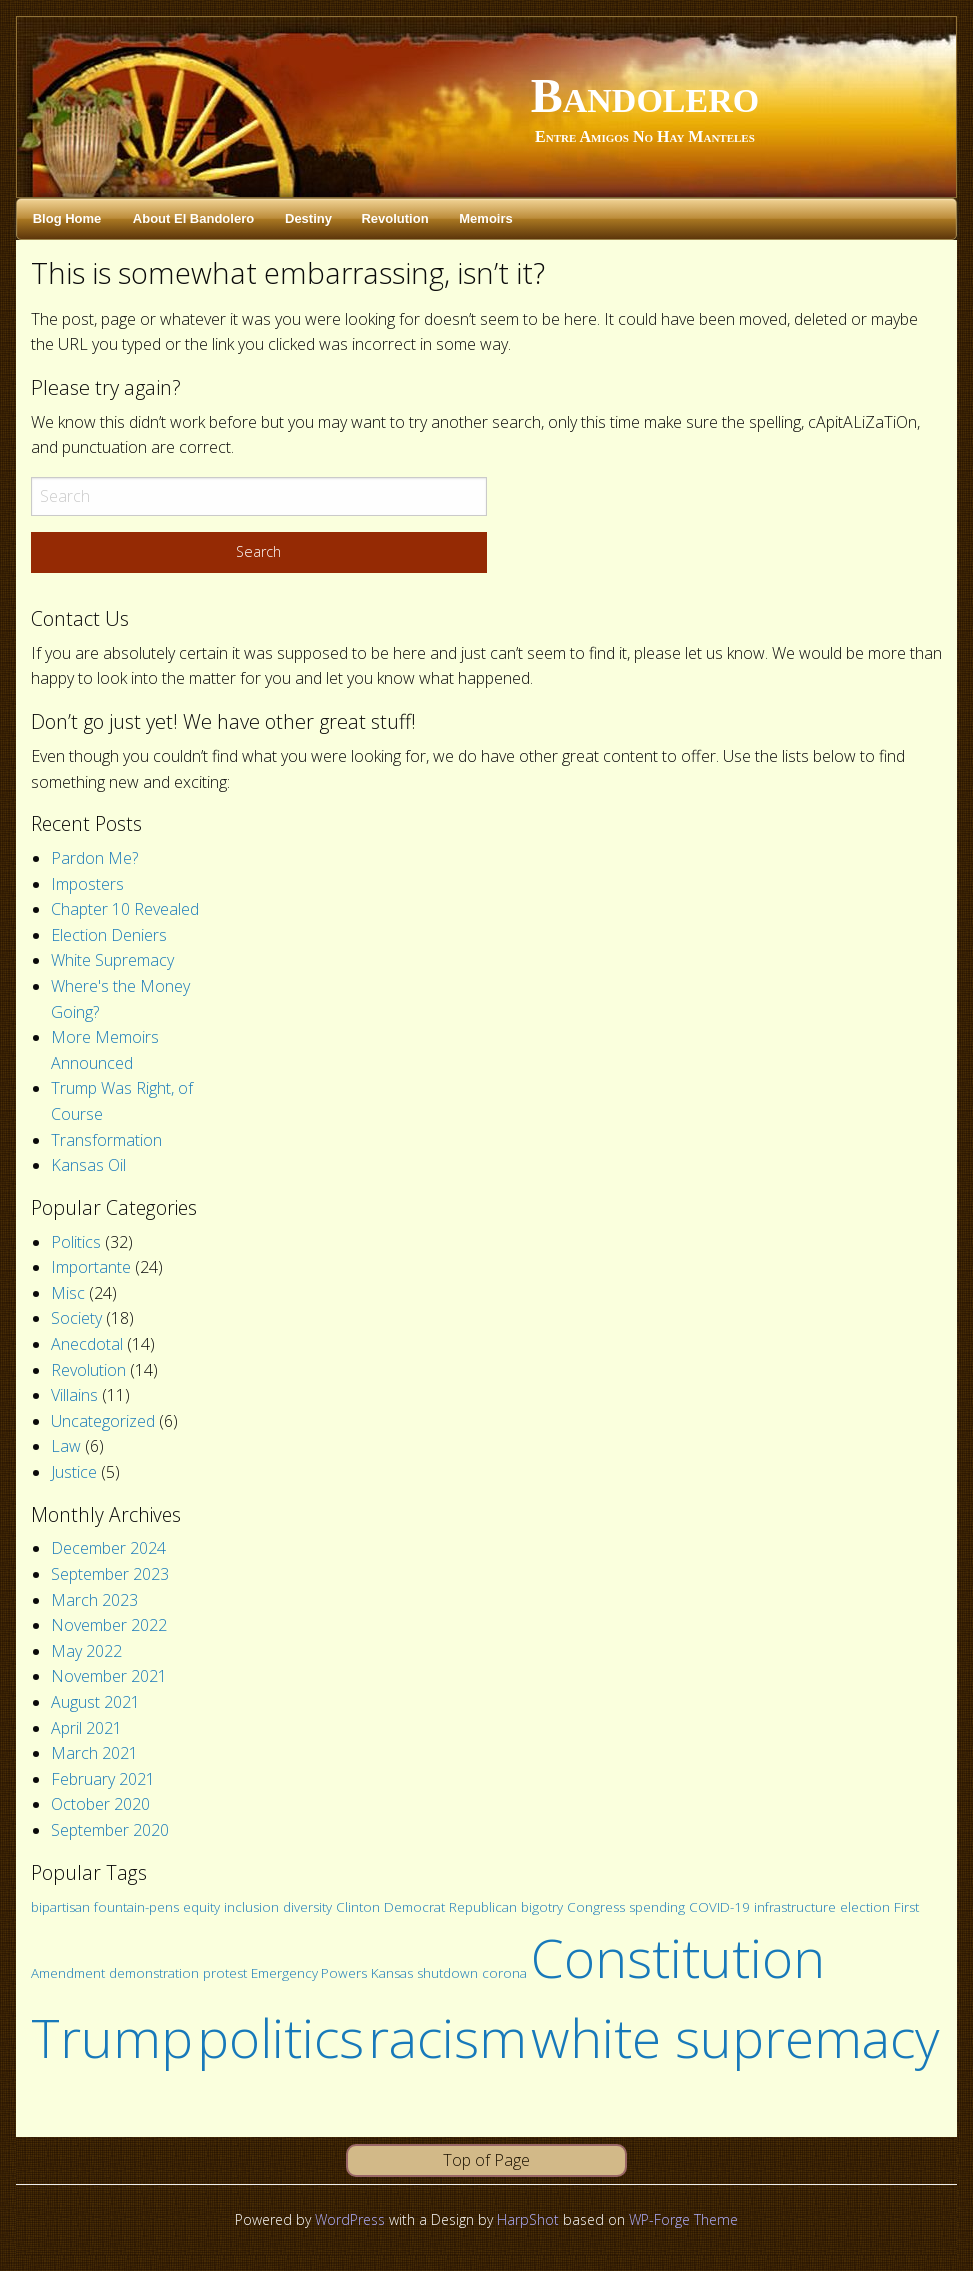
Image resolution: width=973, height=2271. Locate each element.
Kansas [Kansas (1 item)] (392, 1973)
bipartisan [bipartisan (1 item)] (60, 1907)
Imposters (87, 884)
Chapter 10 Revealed (125, 909)
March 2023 (94, 1600)
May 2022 (86, 1651)
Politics (76, 1242)
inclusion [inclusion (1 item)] (251, 1907)
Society (76, 1318)
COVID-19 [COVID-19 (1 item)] (719, 1907)
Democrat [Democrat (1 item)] (414, 1907)
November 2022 (109, 1625)
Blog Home (67, 218)
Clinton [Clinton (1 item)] (358, 1907)
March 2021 (94, 1753)
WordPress (350, 2219)
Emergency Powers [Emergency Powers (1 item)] (309, 1973)
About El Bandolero (193, 218)
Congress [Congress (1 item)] (596, 1907)
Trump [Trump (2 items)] (112, 2037)
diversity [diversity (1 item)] (307, 1907)
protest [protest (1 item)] (225, 1973)
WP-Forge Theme (683, 2219)
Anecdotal (87, 1344)
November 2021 (109, 1676)
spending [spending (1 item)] (657, 1907)
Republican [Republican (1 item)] (483, 1907)
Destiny (308, 218)
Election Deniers (109, 935)
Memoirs (485, 218)
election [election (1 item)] (865, 1907)
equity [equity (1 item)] (201, 1907)
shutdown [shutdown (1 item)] (447, 1973)
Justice (74, 1472)
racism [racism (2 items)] (447, 2037)
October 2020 (100, 1804)
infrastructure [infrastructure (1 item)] (795, 1907)
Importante (91, 1267)
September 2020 (110, 1830)
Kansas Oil (88, 1165)
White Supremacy (112, 960)
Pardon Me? (94, 858)
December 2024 (108, 1548)
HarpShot (528, 2219)
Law (66, 1446)
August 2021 (95, 1702)
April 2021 (86, 1728)
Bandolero (645, 95)
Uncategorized (103, 1421)
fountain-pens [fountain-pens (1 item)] (136, 1907)
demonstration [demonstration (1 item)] (154, 1973)
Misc (68, 1293)
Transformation (106, 1140)
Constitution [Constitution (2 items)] (678, 1957)
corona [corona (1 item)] (504, 1973)
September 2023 (110, 1574)
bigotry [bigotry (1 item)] (542, 1907)
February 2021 (103, 1779)
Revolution (394, 218)
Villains (74, 1395)
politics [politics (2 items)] (280, 2037)
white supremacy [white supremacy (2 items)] (735, 2037)
